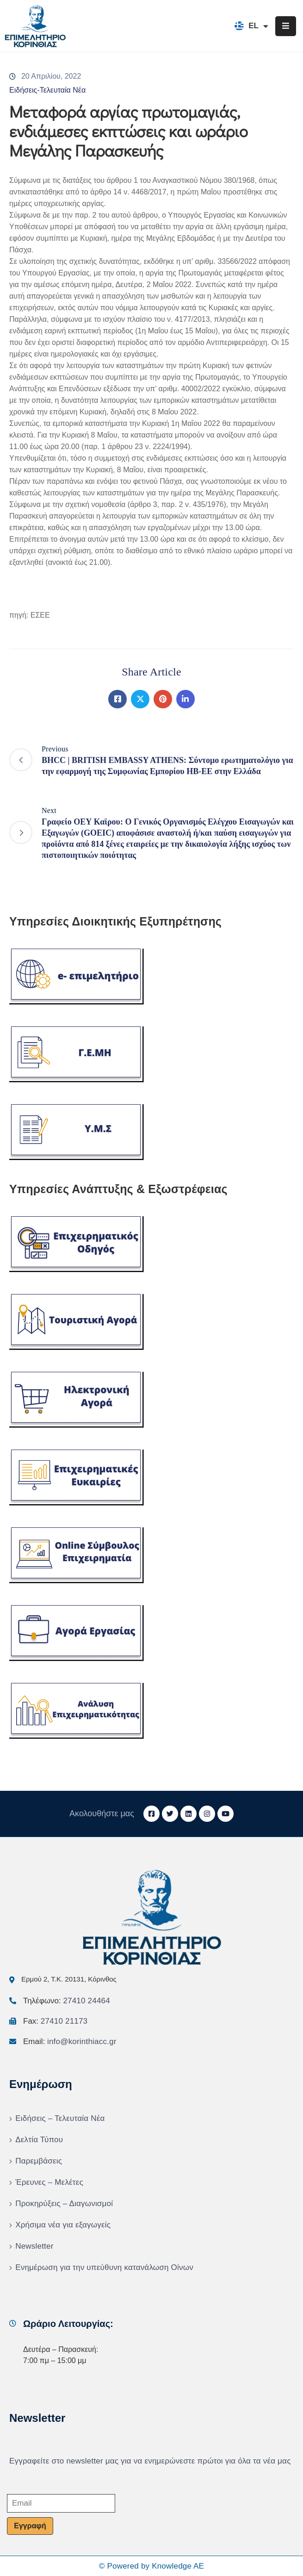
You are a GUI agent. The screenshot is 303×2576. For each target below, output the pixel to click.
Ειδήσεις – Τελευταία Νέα (60, 2118)
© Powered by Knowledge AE (151, 2566)
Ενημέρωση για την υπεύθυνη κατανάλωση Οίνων (104, 2267)
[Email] (61, 2503)
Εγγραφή (30, 2526)
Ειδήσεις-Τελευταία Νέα (47, 90)
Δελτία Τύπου (39, 2139)
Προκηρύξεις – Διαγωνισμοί (64, 2203)
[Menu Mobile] (285, 26)
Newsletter (34, 2246)
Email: (70, 2041)
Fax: (55, 2021)
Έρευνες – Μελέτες (49, 2182)
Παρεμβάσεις (38, 2161)
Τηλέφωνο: (66, 2000)
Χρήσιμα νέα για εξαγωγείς (63, 2224)
